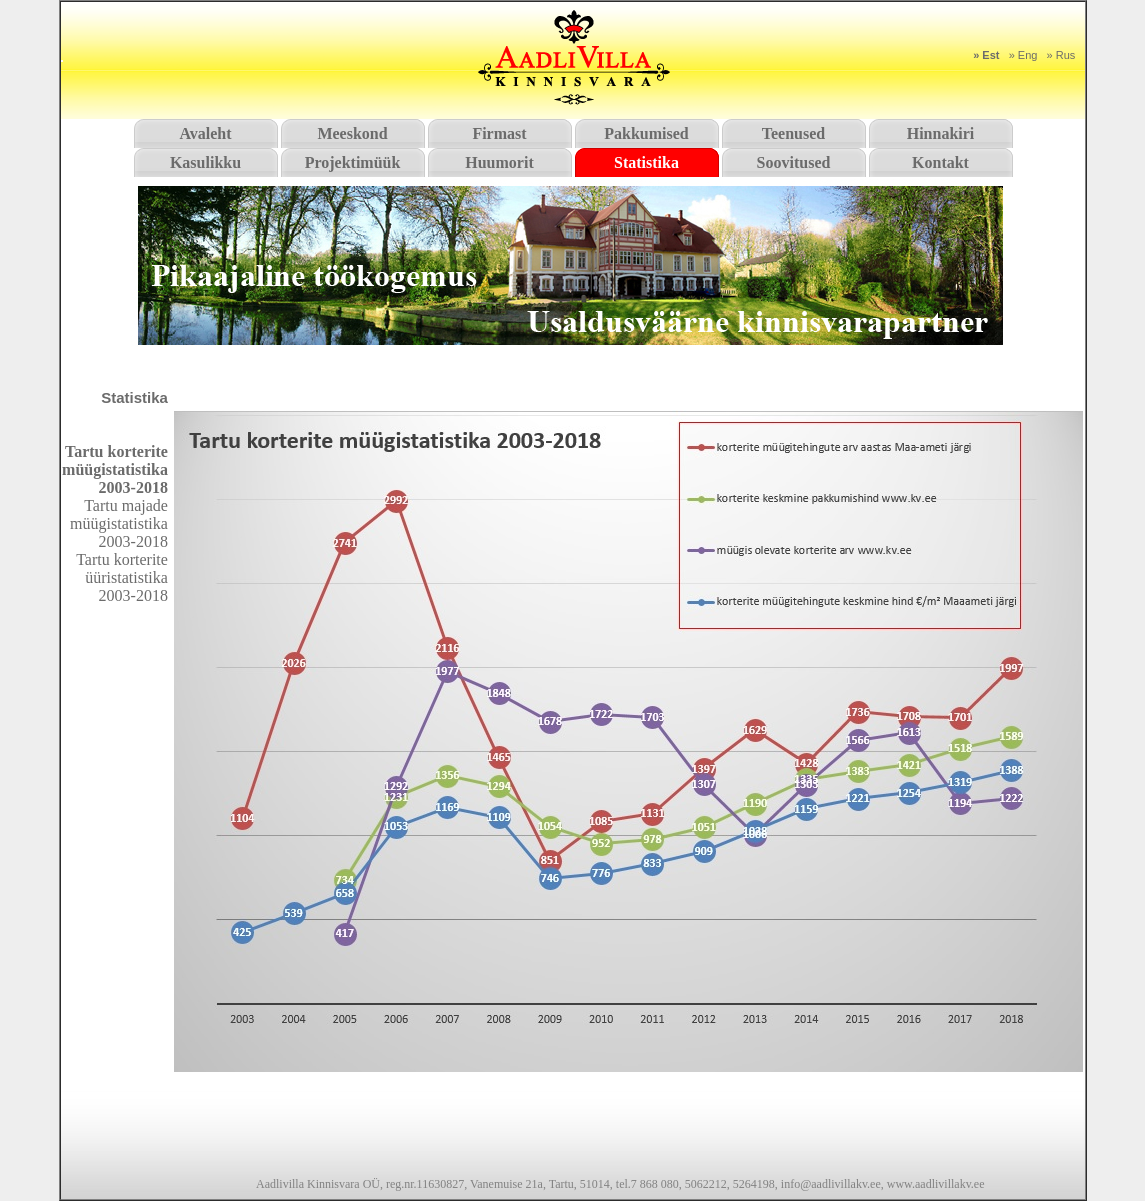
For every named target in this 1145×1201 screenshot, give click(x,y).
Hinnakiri (941, 133)
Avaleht (205, 133)
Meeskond (352, 133)
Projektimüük (353, 162)
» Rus (1061, 55)
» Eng (1023, 55)
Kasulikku (205, 162)
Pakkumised (646, 133)
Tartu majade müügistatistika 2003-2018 (119, 523)
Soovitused (794, 162)
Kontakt (940, 162)
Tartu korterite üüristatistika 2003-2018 (122, 577)
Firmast (499, 133)
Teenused (793, 133)
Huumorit (499, 162)
